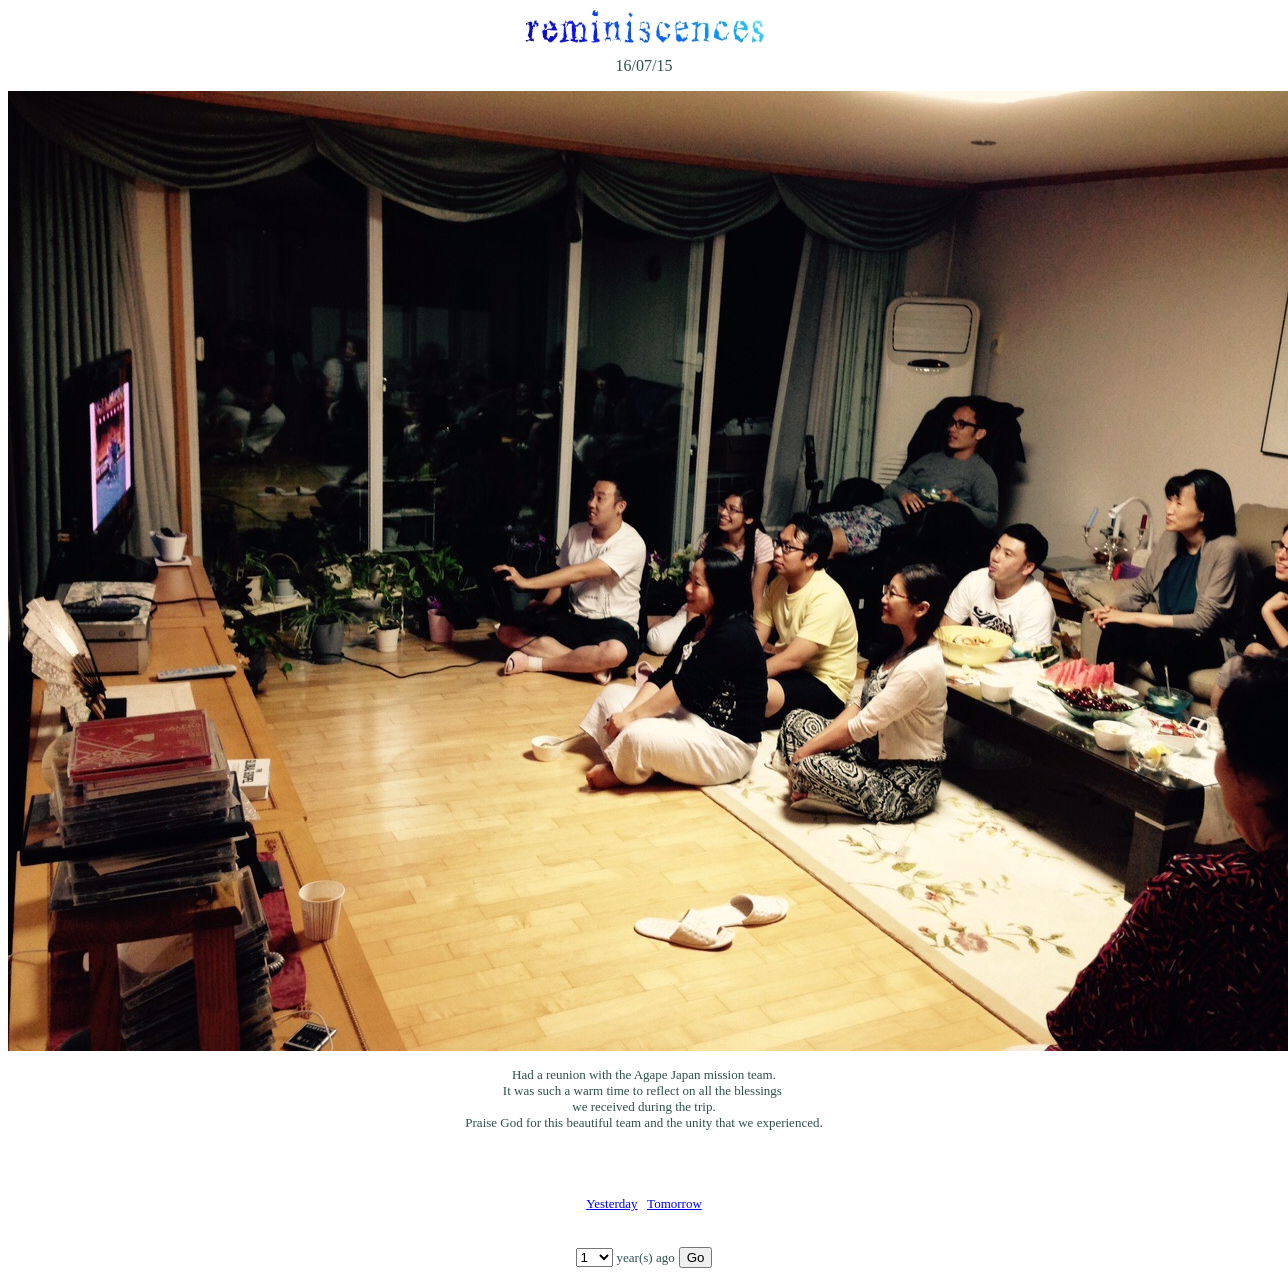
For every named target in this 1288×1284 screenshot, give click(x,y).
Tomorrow (674, 1203)
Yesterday (611, 1203)
